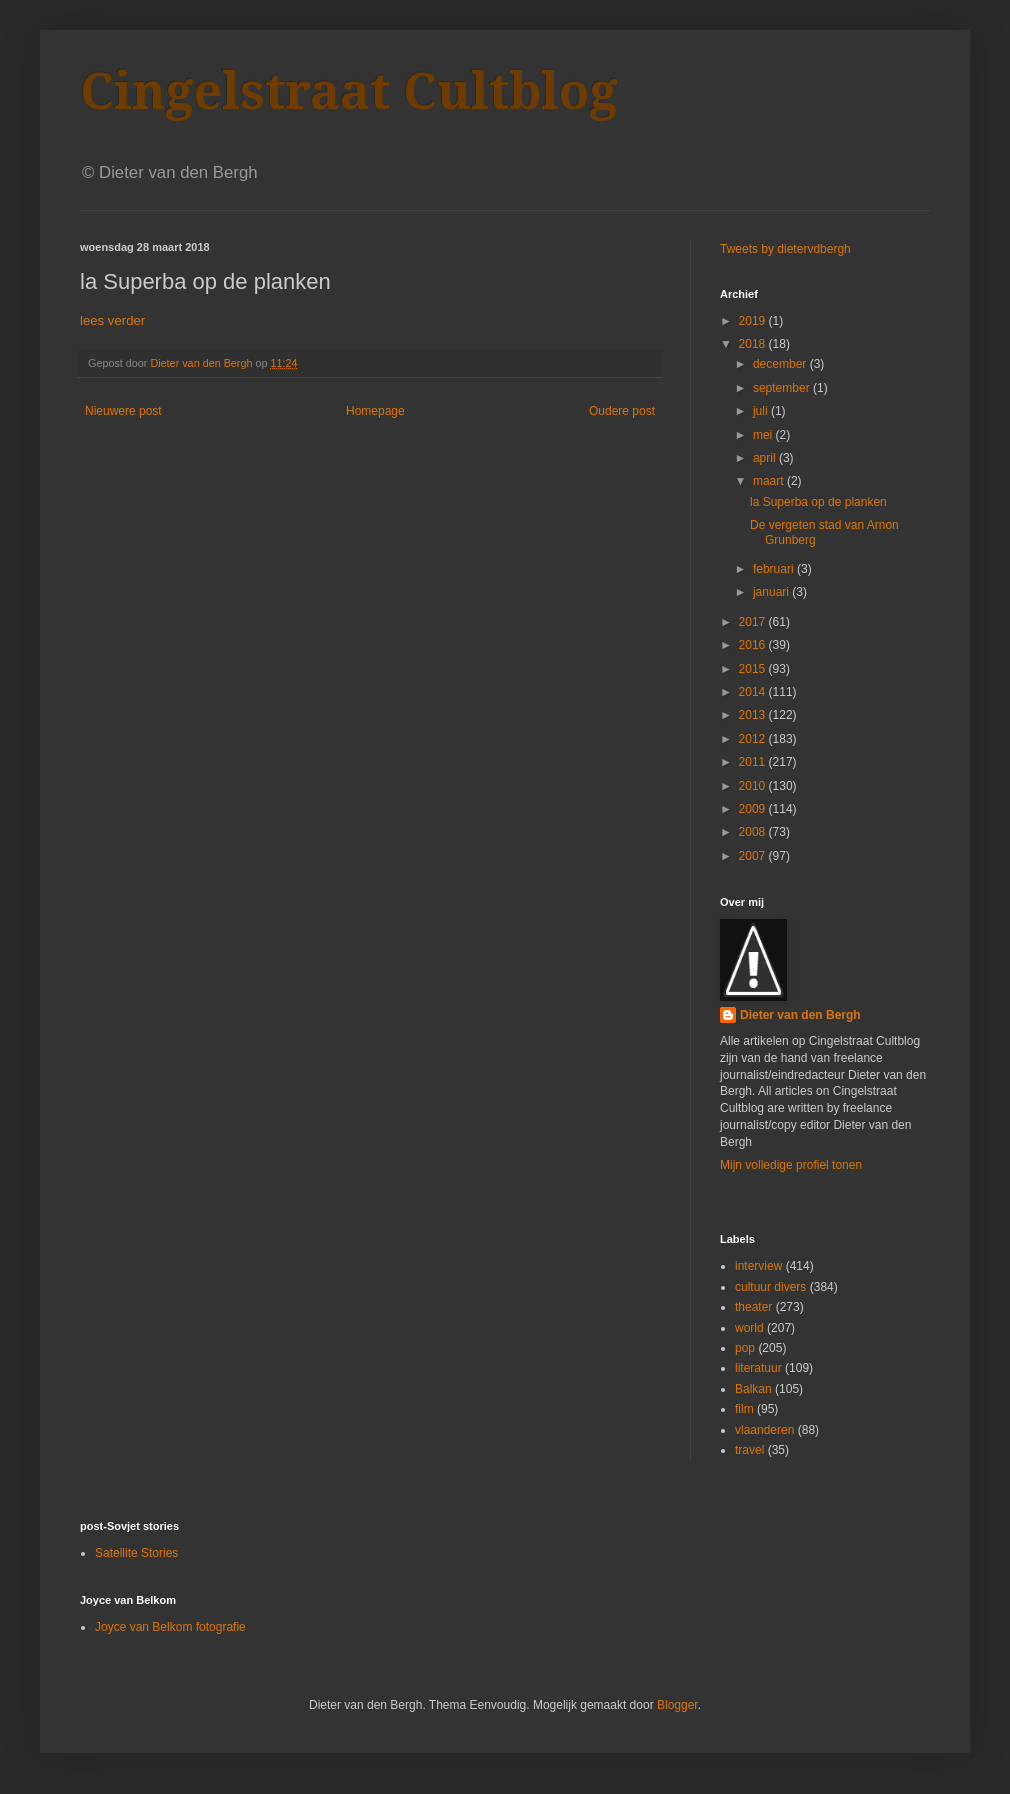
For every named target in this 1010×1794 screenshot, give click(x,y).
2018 (754, 344)
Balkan (753, 1389)
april (766, 458)
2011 (754, 762)
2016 (754, 645)
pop (745, 1348)
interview (758, 1266)
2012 (754, 739)
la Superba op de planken (818, 502)
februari (775, 569)
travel (749, 1450)
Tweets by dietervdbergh (785, 249)
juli (762, 411)
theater (753, 1307)
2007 (754, 856)
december (781, 364)
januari (772, 592)
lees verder (112, 320)
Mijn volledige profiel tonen (791, 1165)
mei (764, 435)
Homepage (375, 411)
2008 (754, 832)
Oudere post (622, 411)
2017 (754, 622)
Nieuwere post (123, 411)
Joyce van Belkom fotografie (170, 1627)
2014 (754, 692)
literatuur (758, 1368)
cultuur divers (770, 1287)
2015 (754, 669)
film (744, 1409)
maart (770, 481)
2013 (754, 715)
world (749, 1328)
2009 (754, 809)
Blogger (677, 1705)
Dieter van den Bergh (800, 1015)
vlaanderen (764, 1430)
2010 (754, 786)
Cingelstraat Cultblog (349, 91)
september (783, 388)
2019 (754, 321)
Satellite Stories (136, 1553)
